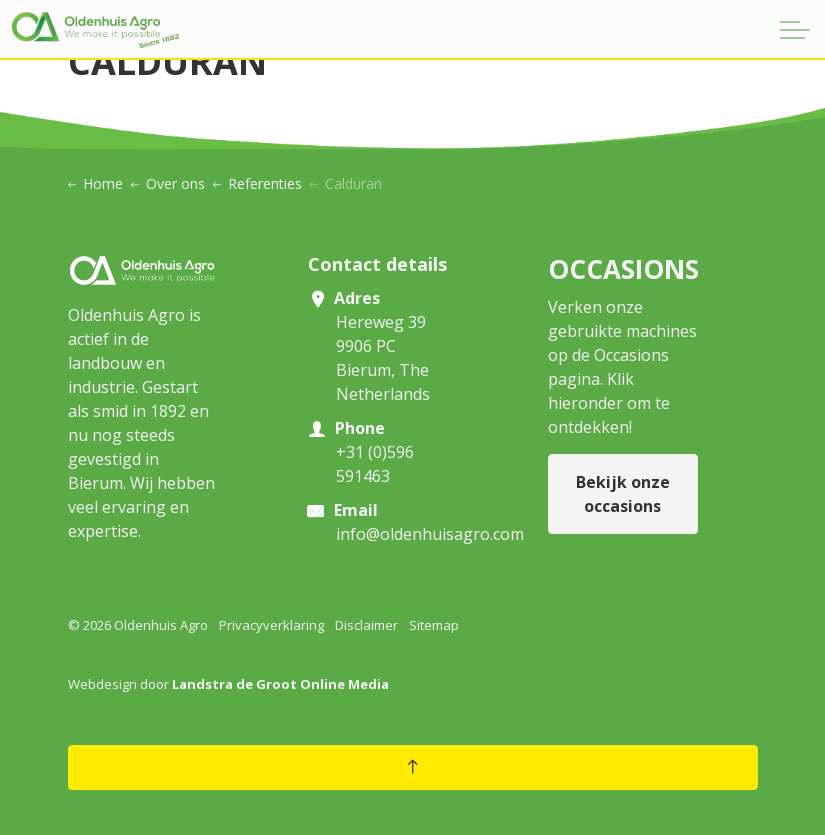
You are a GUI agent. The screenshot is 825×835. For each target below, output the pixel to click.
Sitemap (434, 625)
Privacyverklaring (271, 625)
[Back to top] (413, 767)
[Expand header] (795, 30)
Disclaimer (366, 625)
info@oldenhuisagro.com (430, 534)
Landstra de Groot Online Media (280, 684)
